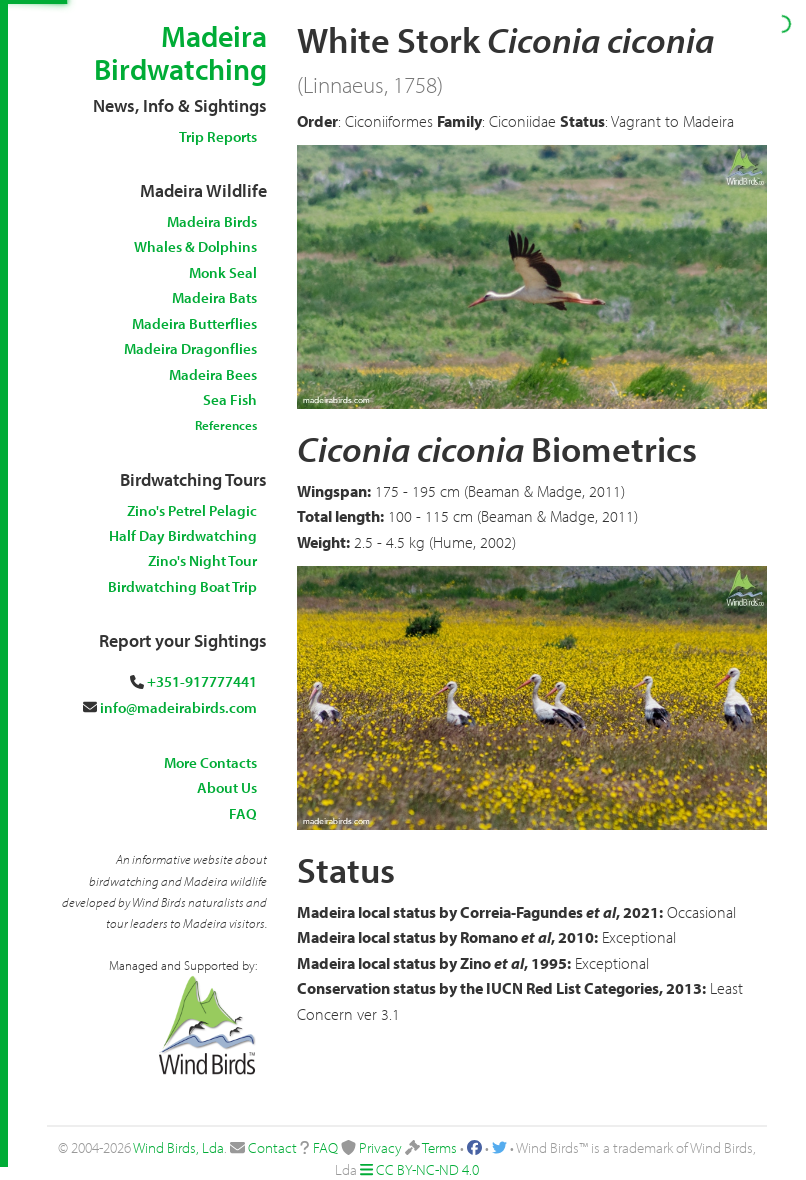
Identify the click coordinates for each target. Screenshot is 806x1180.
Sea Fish (230, 399)
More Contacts (210, 762)
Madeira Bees (213, 374)
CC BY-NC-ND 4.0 (427, 1169)
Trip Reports (218, 136)
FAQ (243, 813)
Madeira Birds (212, 221)
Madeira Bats (214, 297)
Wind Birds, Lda (178, 1147)
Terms (439, 1147)
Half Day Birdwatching (183, 535)
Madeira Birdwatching (180, 52)
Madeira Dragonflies (190, 348)
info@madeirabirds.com (178, 707)
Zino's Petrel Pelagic (192, 510)
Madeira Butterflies (194, 323)
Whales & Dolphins (195, 246)
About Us (227, 787)
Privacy (380, 1147)
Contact (272, 1147)
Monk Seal (223, 272)
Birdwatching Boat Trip (182, 586)
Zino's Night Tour (202, 560)
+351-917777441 (202, 681)
